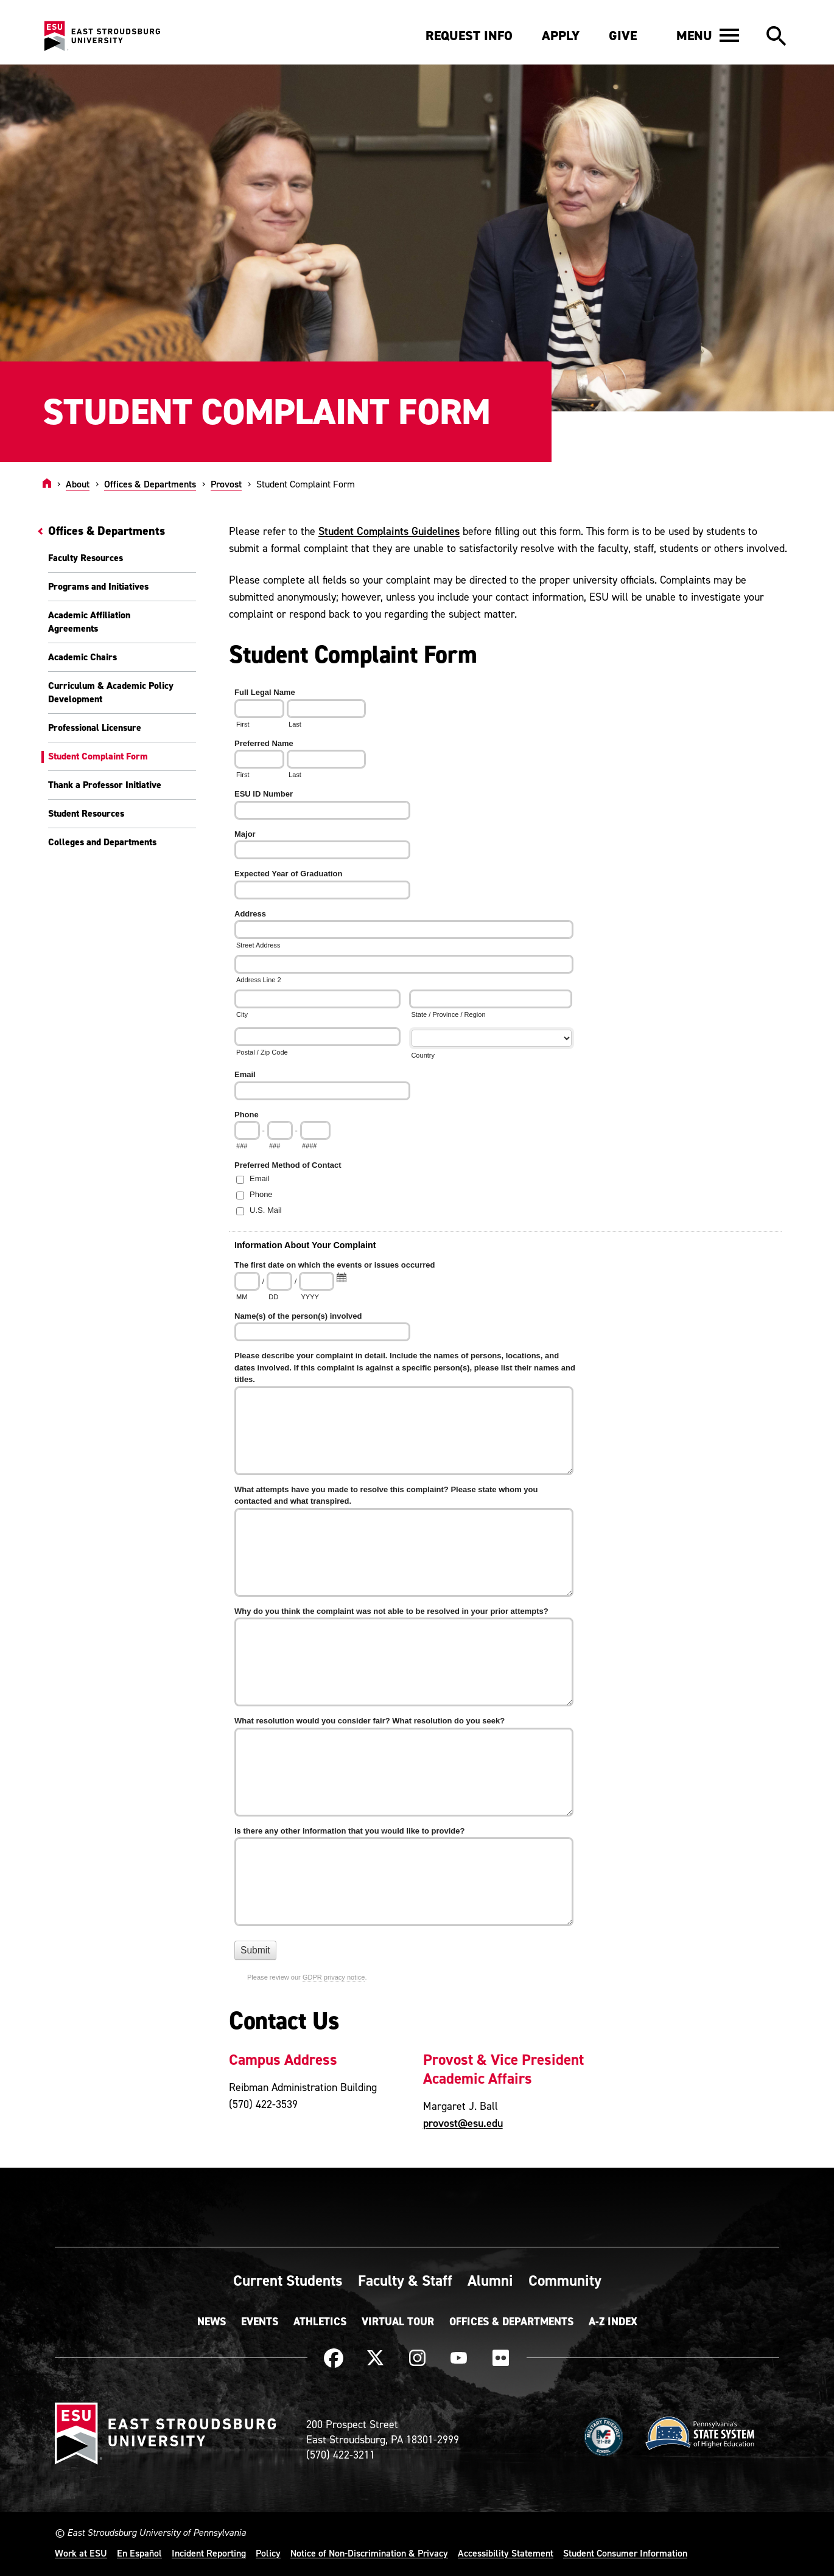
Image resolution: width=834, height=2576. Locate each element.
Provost (226, 484)
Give (623, 35)
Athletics (319, 2321)
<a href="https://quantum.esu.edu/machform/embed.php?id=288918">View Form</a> (509, 1343)
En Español (139, 2553)
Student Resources (86, 813)
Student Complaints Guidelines (389, 531)
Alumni (490, 2280)
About (77, 484)
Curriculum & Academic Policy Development (110, 692)
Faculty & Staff (405, 2280)
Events (259, 2321)
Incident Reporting (209, 2553)
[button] (707, 35)
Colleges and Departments (102, 842)
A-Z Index (613, 2321)
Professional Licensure (94, 727)
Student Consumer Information (625, 2553)
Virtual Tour (398, 2321)
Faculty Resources (85, 557)
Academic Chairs (82, 657)
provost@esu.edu (463, 2123)
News (211, 2321)
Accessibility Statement (505, 2553)
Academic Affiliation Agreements (89, 622)
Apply (561, 35)
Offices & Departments (150, 484)
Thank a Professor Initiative (104, 784)
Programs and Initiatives (98, 586)
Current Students (288, 2280)
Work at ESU (81, 2553)
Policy (268, 2553)
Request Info (469, 35)
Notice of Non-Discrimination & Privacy (369, 2553)
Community (564, 2280)
